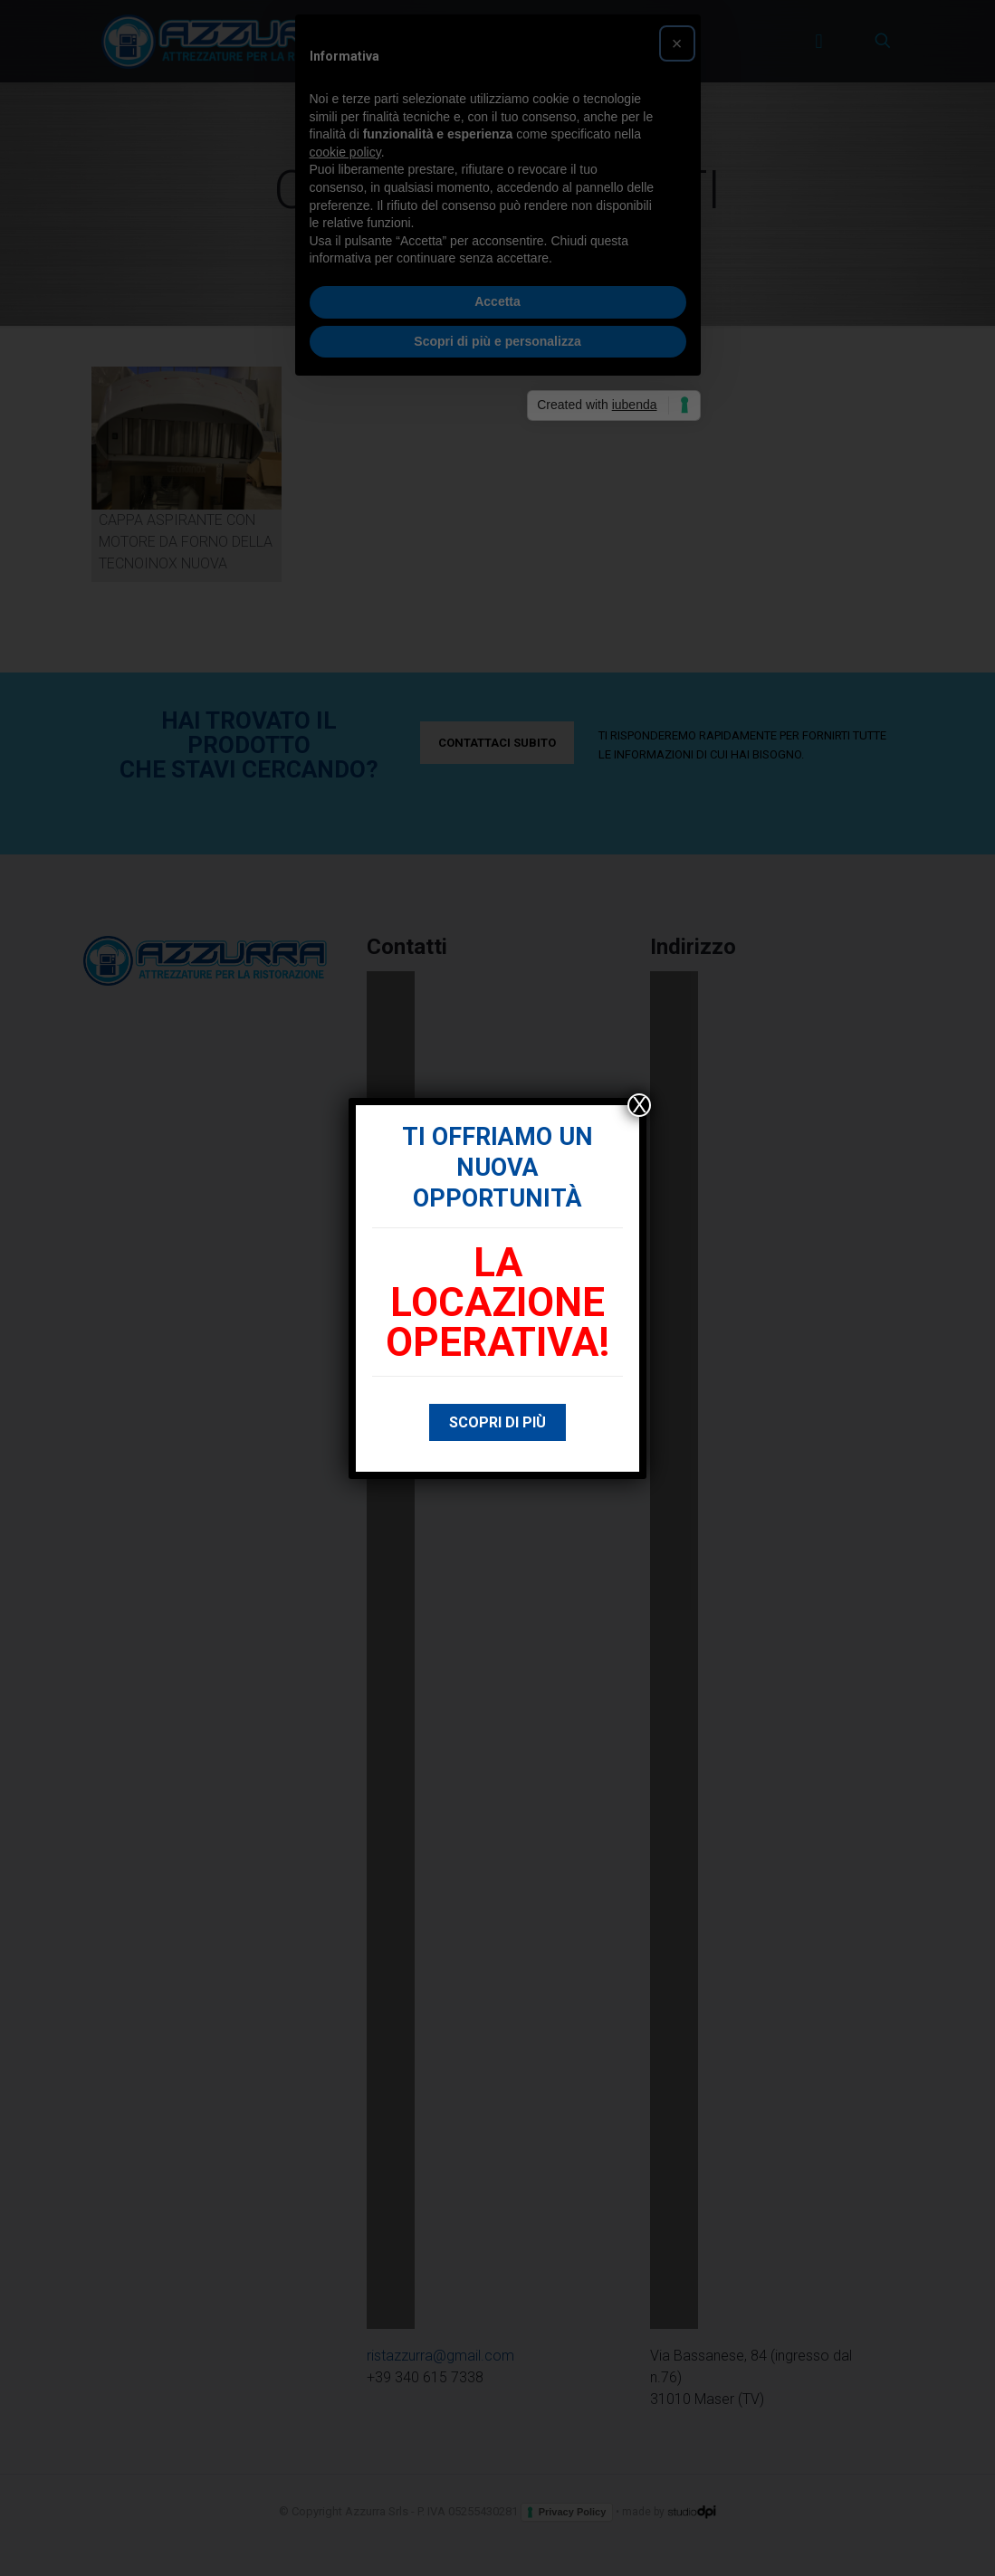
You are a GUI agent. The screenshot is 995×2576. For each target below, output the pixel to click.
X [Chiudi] (639, 1105)
